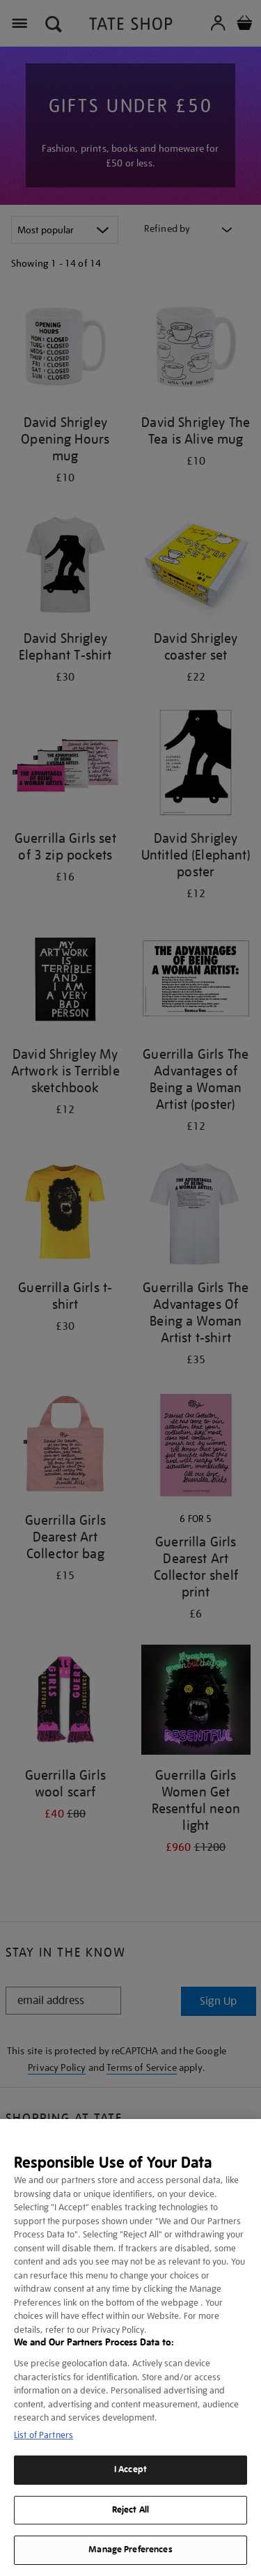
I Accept (130, 2469)
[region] (130, 2347)
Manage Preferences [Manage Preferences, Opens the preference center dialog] (130, 2549)
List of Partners (43, 2435)
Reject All (130, 2510)
